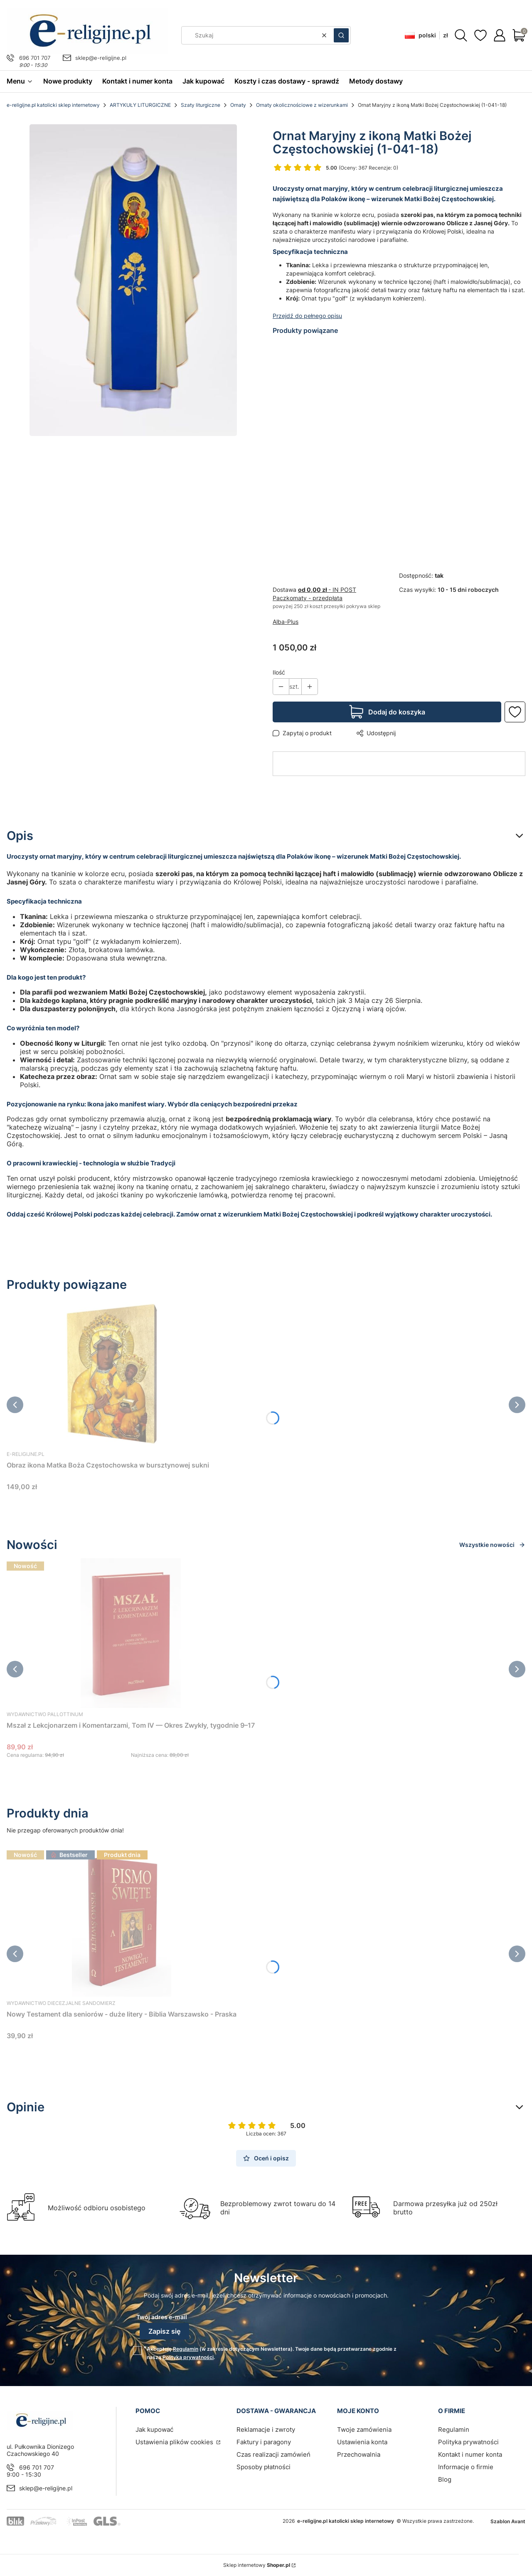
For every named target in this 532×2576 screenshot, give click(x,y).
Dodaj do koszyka (396, 712)
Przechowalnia (358, 2454)
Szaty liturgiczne (200, 105)
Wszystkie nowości (492, 1544)
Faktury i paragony (263, 2442)
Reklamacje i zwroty (265, 2429)
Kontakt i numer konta (470, 2454)
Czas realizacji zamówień (273, 2454)
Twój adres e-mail (161, 2316)
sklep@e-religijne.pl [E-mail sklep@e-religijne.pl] (100, 57)
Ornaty (238, 105)
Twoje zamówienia (364, 2429)
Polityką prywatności (188, 2357)
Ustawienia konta (362, 2442)
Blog (444, 2479)
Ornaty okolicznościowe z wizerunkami (302, 105)
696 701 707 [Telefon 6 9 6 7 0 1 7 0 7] (34, 57)
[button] (341, 35)
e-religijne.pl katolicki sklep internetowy (53, 105)
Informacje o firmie (465, 2467)
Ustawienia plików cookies (175, 2442)
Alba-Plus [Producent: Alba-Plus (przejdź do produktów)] (285, 621)
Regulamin (185, 2349)
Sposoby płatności (263, 2467)
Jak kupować (154, 2429)
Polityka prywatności (468, 2442)
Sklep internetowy (256, 2565)
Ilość (279, 672)
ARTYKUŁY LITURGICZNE (140, 105)
